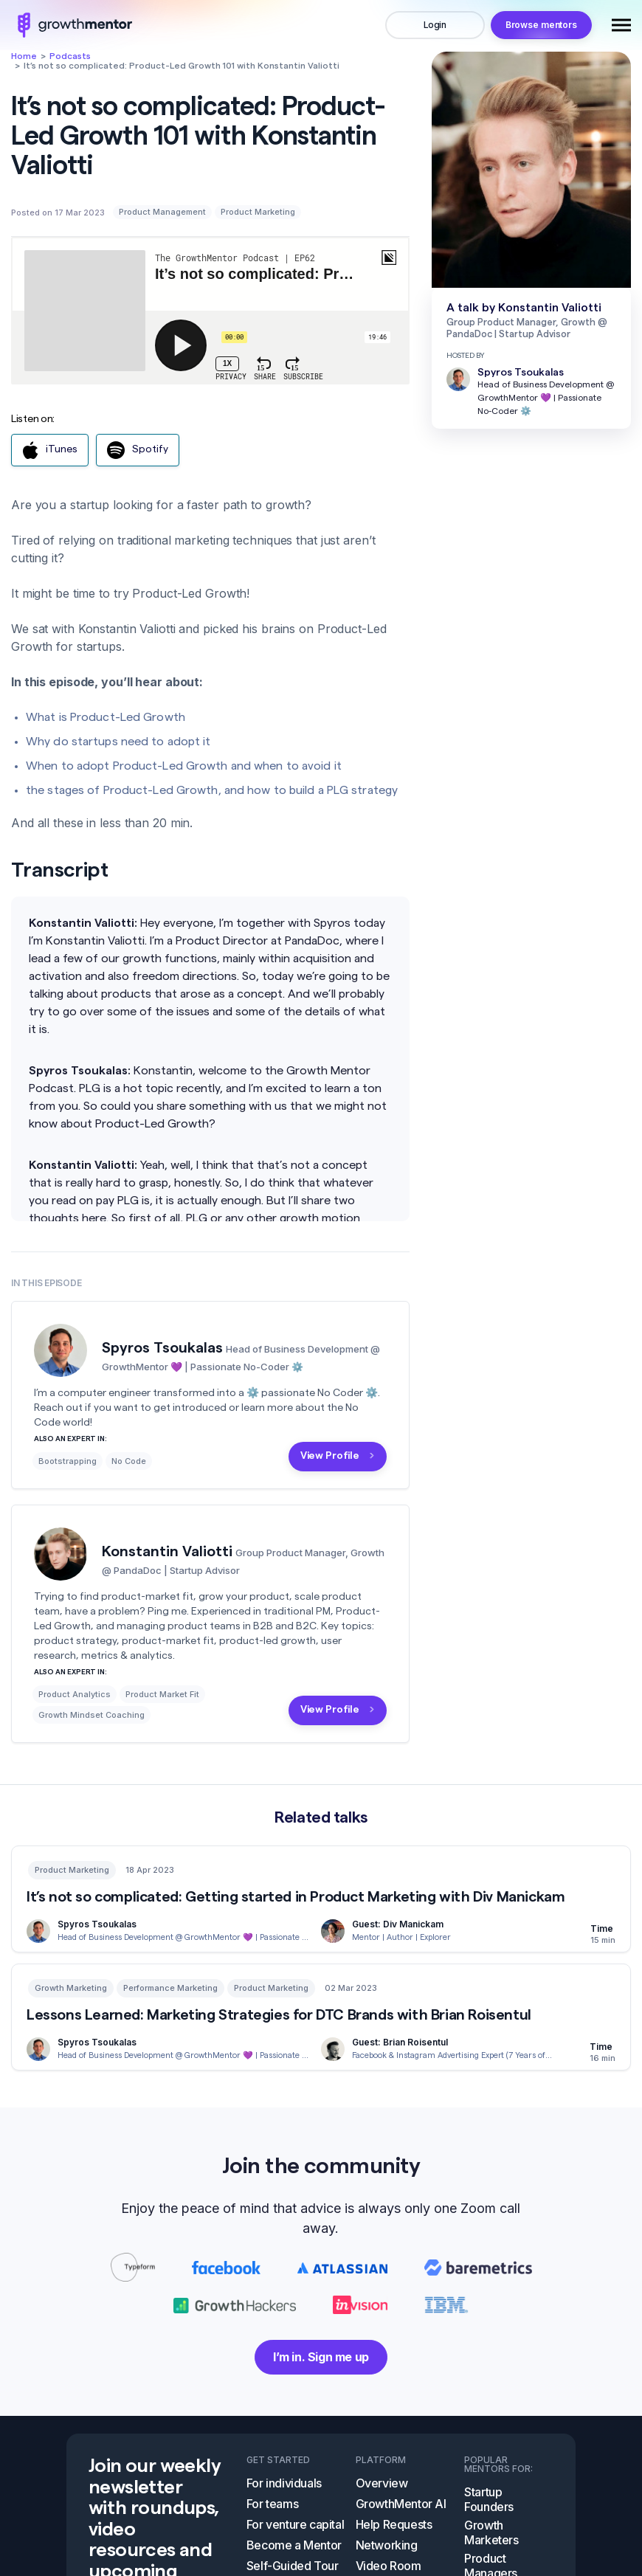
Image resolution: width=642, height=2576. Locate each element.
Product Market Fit (162, 1694)
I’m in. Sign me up (321, 2356)
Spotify (137, 450)
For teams (272, 2503)
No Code (128, 1461)
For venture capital (295, 2524)
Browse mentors (541, 24)
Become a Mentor (294, 2545)
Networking (387, 2545)
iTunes (49, 450)
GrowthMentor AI (401, 2503)
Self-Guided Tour (292, 2565)
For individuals (284, 2483)
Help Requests (394, 2524)
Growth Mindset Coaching (91, 1715)
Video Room (388, 2565)
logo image (71, 25)
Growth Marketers (491, 2532)
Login (435, 24)
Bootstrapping (67, 1461)
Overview (382, 2483)
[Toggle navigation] (621, 25)
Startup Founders (489, 2499)
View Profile (329, 1456)
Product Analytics (74, 1694)
